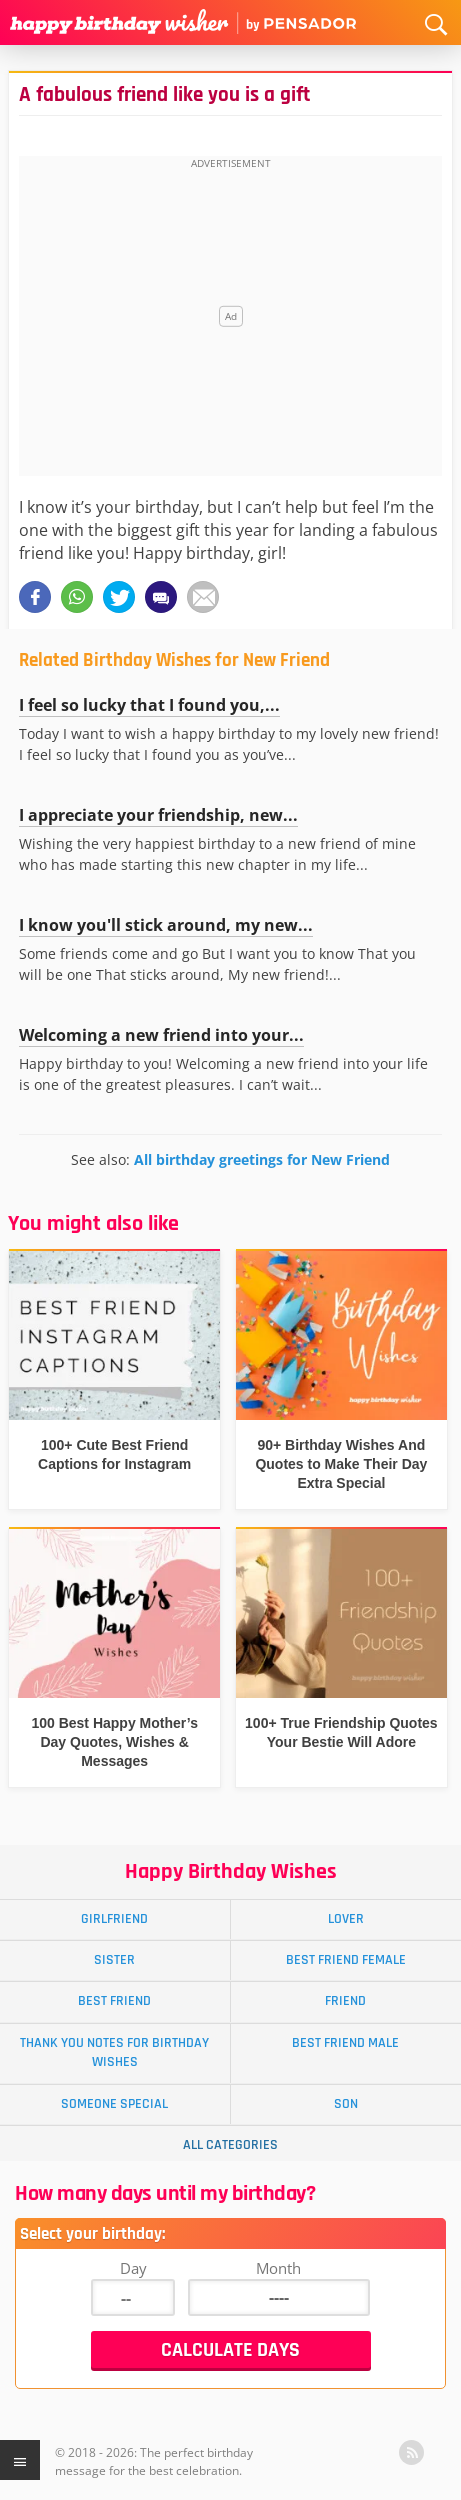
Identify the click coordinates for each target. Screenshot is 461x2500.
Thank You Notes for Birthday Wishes (114, 2052)
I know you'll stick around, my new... (166, 925)
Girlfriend (114, 1919)
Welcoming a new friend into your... (161, 1035)
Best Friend (114, 2001)
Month (278, 2268)
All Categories (230, 2145)
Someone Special (114, 2104)
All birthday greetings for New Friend (262, 1159)
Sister (114, 1960)
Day (133, 2268)
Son (346, 2104)
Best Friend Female (346, 1960)
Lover (346, 1919)
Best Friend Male (345, 2043)
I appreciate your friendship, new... (158, 815)
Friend (345, 2001)
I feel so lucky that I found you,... (149, 705)
